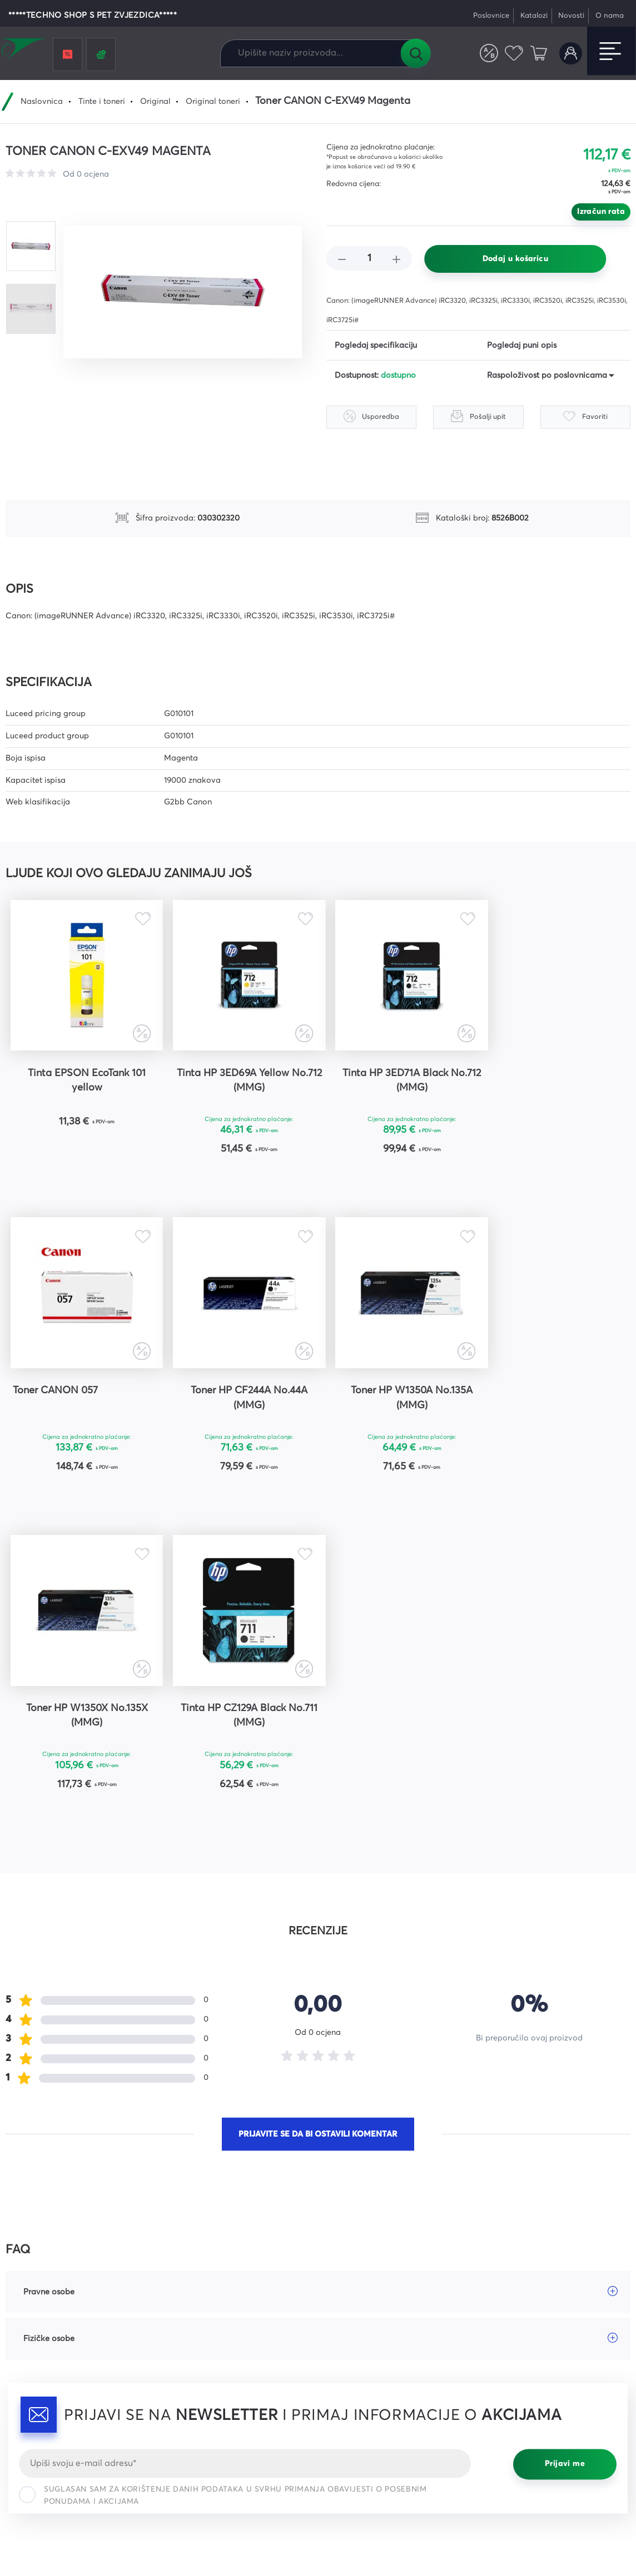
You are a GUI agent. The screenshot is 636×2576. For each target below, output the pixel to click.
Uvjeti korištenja (409, 2521)
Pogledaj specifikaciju (376, 345)
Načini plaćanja (356, 2326)
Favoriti (514, 53)
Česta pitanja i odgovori (213, 2307)
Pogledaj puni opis (521, 345)
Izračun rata (601, 212)
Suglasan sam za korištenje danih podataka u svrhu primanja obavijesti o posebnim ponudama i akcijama (222, 2179)
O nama (609, 15)
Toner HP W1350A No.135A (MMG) (240, 1398)
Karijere (181, 2366)
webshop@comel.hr (44, 2358)
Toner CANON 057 (525, 1073)
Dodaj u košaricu (515, 259)
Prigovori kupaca (358, 2366)
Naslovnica (42, 102)
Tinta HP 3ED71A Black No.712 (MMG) (396, 1080)
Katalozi (534, 15)
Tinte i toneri (101, 102)
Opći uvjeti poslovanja (368, 2307)
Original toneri (213, 102)
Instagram (504, 2326)
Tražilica (415, 53)
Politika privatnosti (598, 2509)
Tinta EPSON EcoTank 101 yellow (83, 1080)
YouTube (500, 2346)
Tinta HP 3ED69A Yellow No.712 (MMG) (239, 1080)
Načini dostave (354, 2346)
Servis (178, 2326)
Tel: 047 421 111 (34, 2377)
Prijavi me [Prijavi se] (565, 2148)
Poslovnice (491, 15)
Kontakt (182, 2346)
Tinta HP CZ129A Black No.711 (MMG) (552, 1398)
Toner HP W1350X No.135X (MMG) (396, 1398)
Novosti (571, 15)
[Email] (245, 2146)
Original (155, 102)
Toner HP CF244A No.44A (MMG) (83, 1398)
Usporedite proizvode (489, 53)
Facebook (504, 2307)
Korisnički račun (570, 53)
